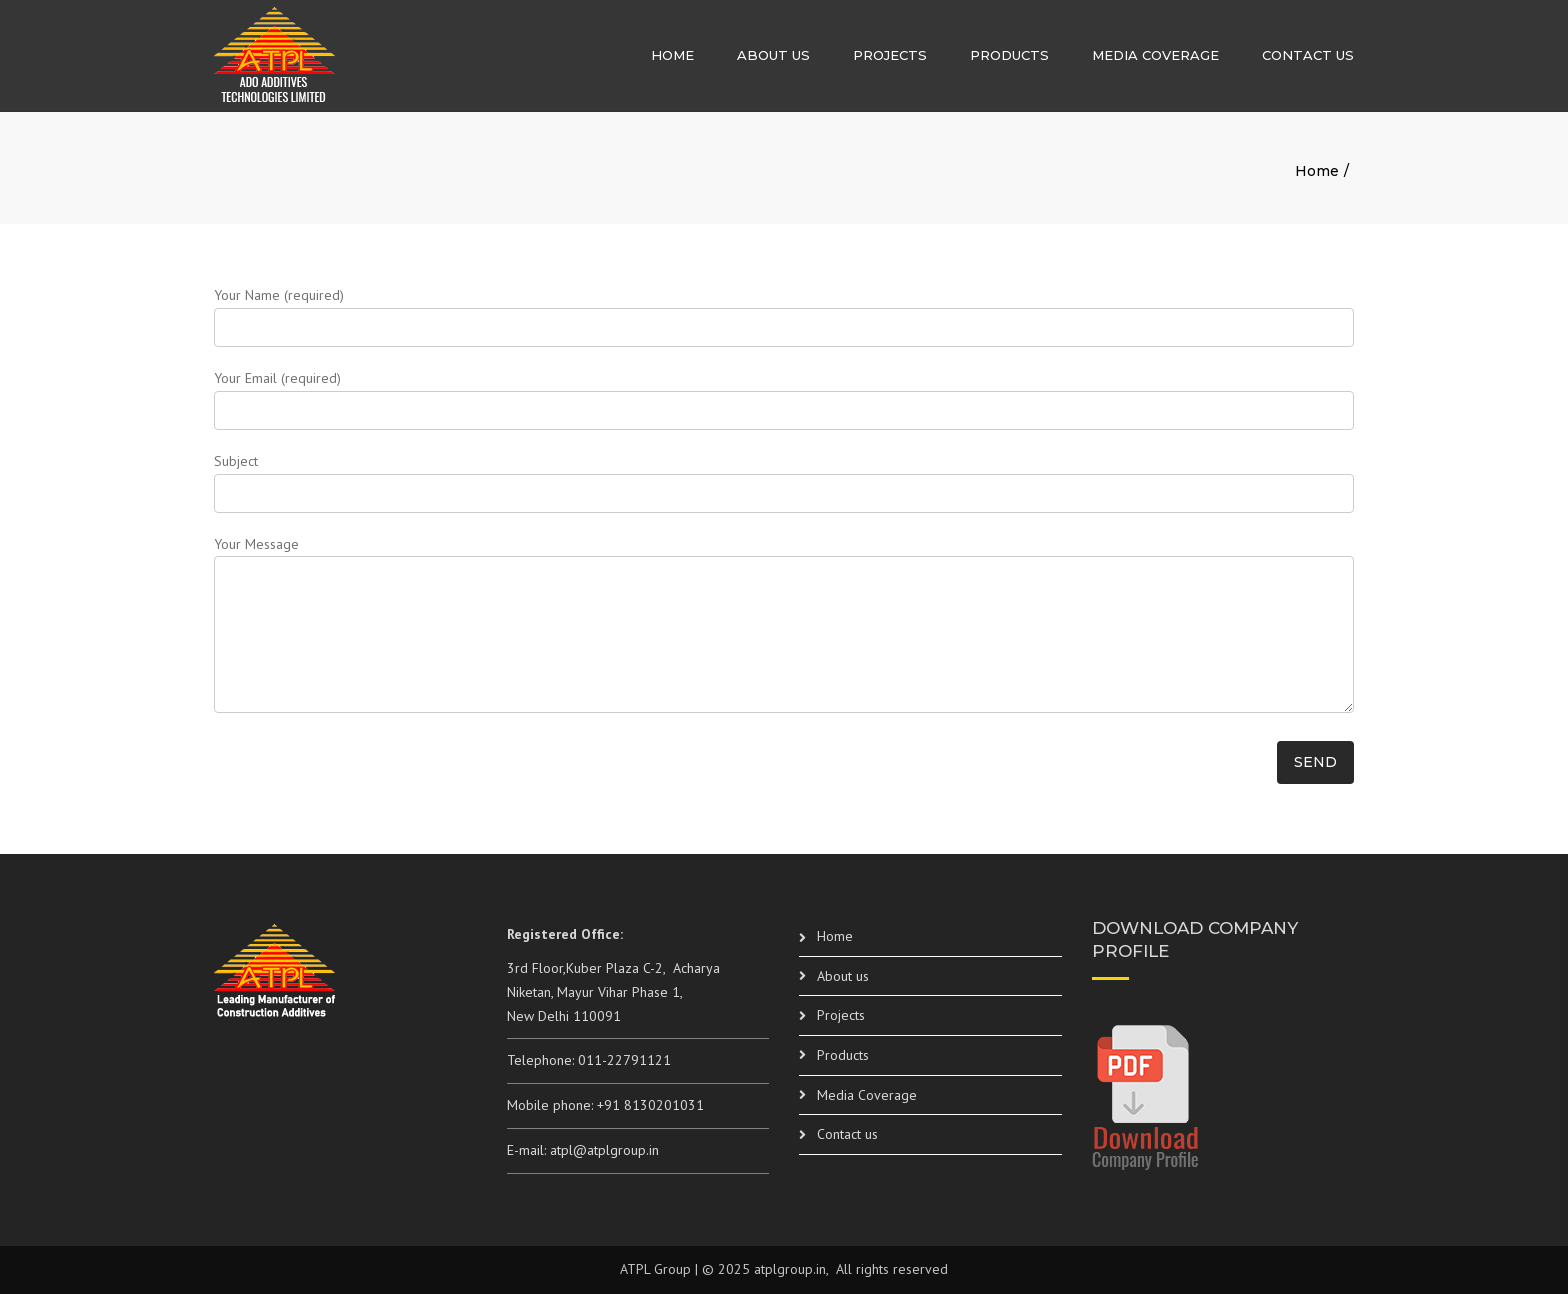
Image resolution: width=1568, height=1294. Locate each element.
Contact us (1308, 55)
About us (773, 55)
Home (672, 55)
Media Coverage (1155, 55)
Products (1009, 55)
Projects (890, 55)
